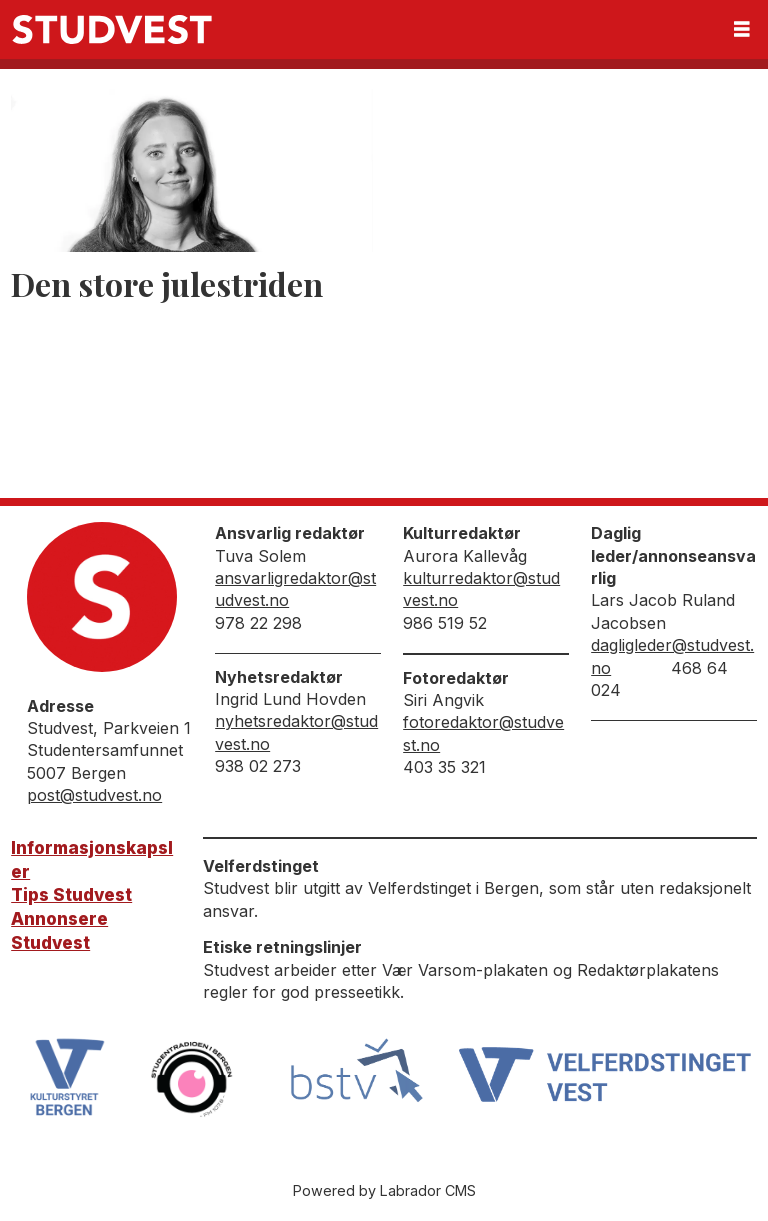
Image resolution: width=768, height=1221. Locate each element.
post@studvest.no (94, 795)
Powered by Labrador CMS (384, 1190)
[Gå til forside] (112, 29)
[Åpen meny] (742, 29)
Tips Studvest (71, 895)
